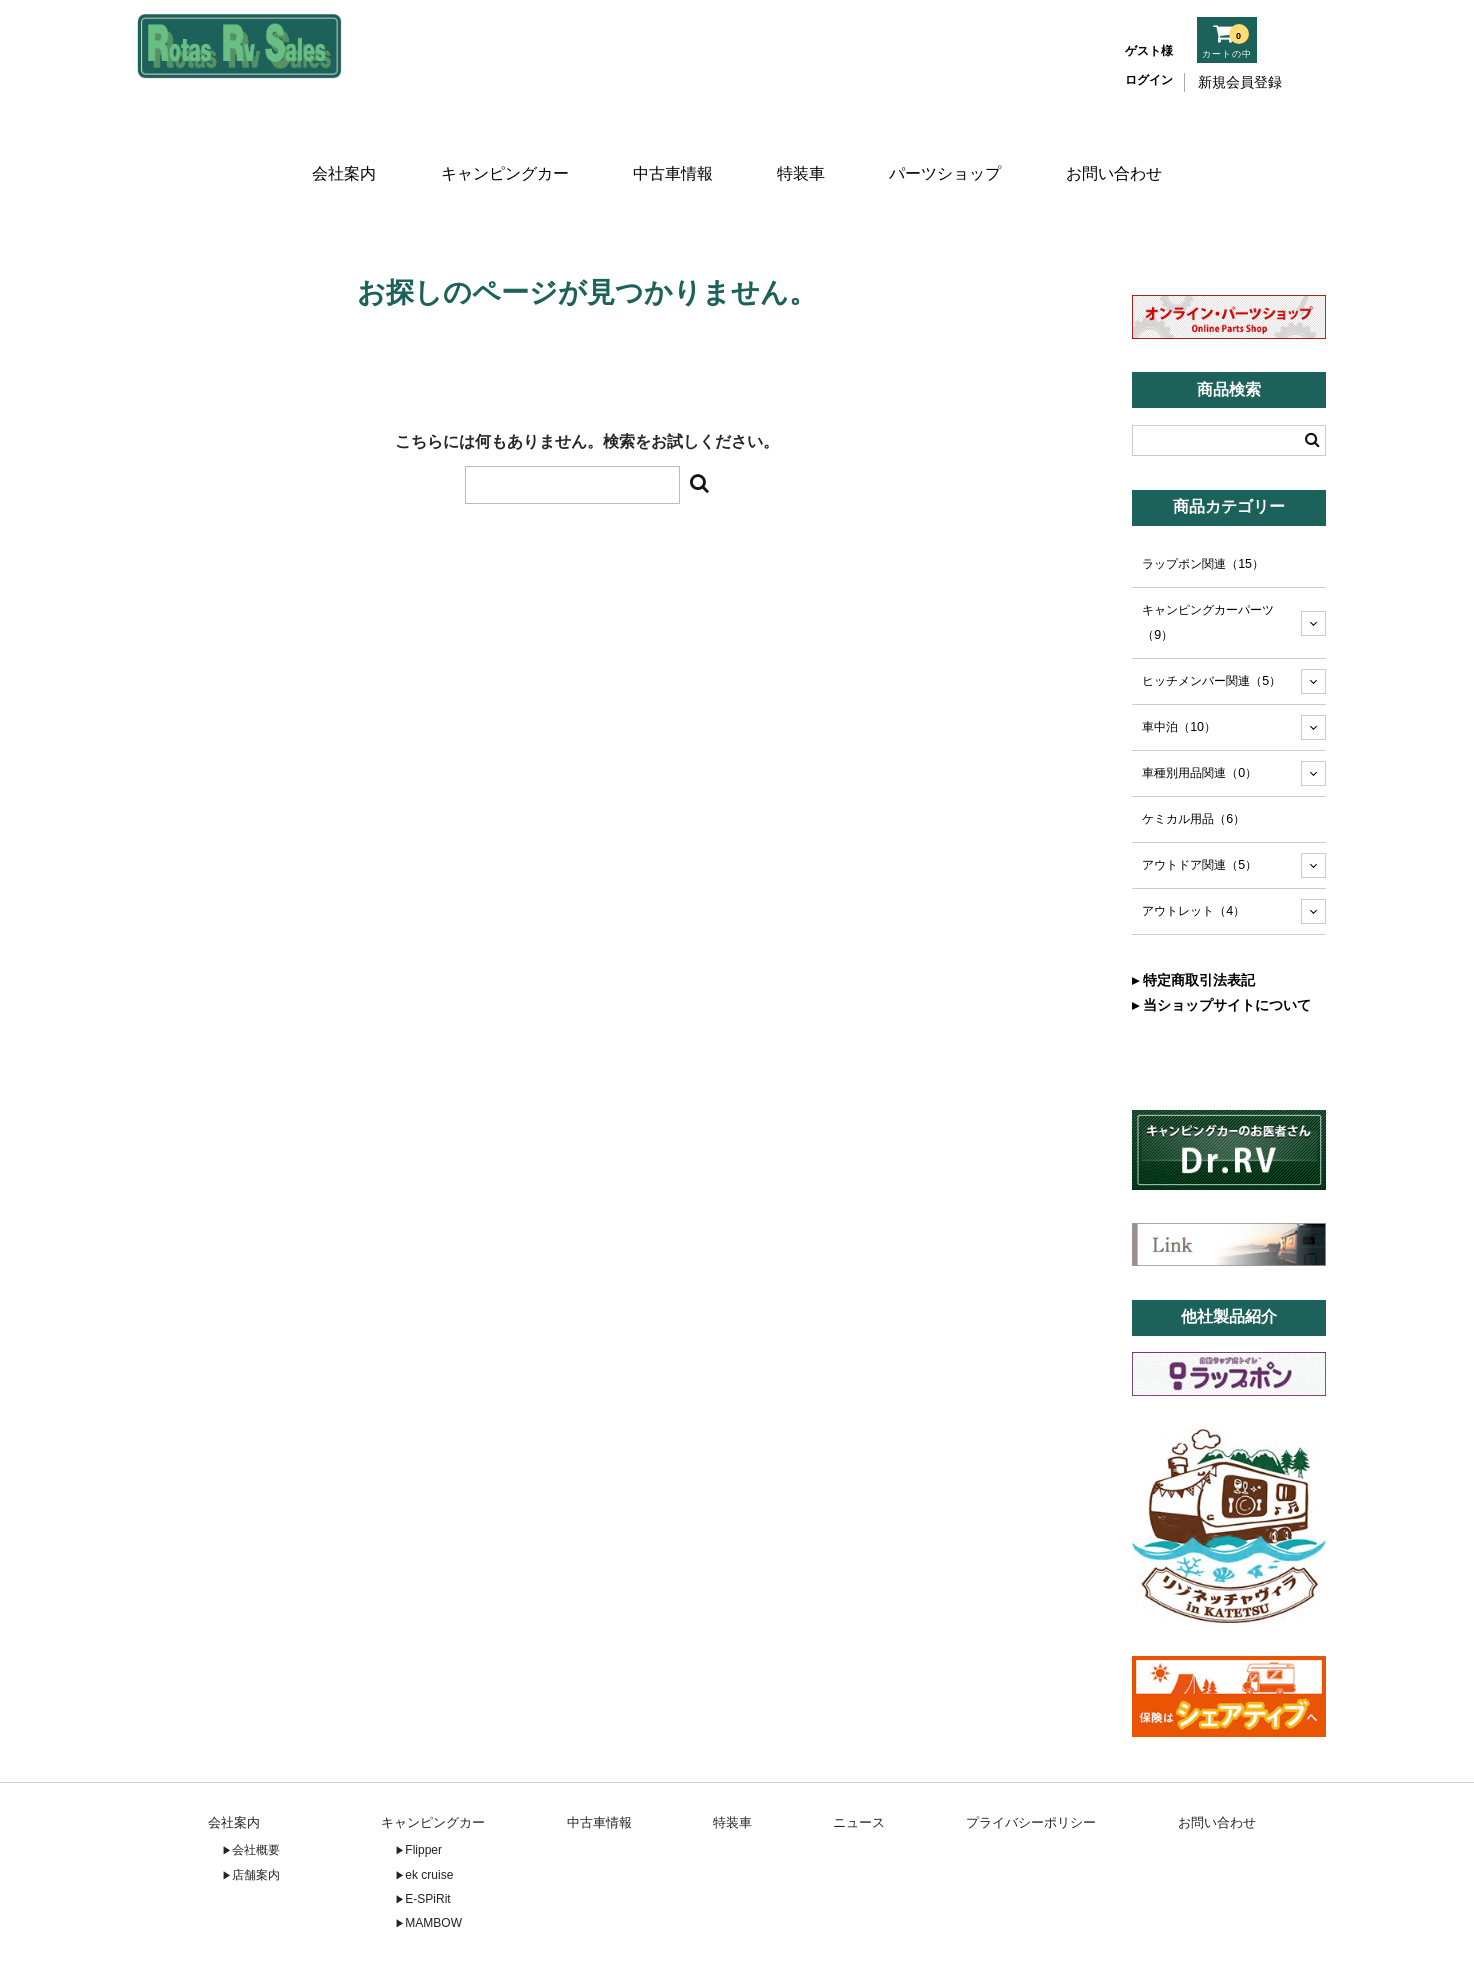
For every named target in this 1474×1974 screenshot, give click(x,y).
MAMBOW (433, 1863)
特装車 (803, 147)
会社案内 (339, 147)
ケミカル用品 (1193, 759)
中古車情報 (670, 147)
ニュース (859, 1761)
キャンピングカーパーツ (1208, 562)
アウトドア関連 (1199, 805)
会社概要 (256, 1790)
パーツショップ (950, 147)
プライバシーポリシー (1031, 1761)
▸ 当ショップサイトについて (1221, 945)
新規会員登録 (1240, 82)
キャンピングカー (501, 147)
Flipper (423, 1790)
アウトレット (1193, 851)
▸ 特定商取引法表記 (1193, 920)
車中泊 (1179, 667)
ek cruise (429, 1814)
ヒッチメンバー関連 (1211, 621)
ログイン (1149, 80)
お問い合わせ (1120, 147)
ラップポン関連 (1203, 504)
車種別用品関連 (1199, 713)
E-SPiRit (427, 1839)
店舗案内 (256, 1814)
